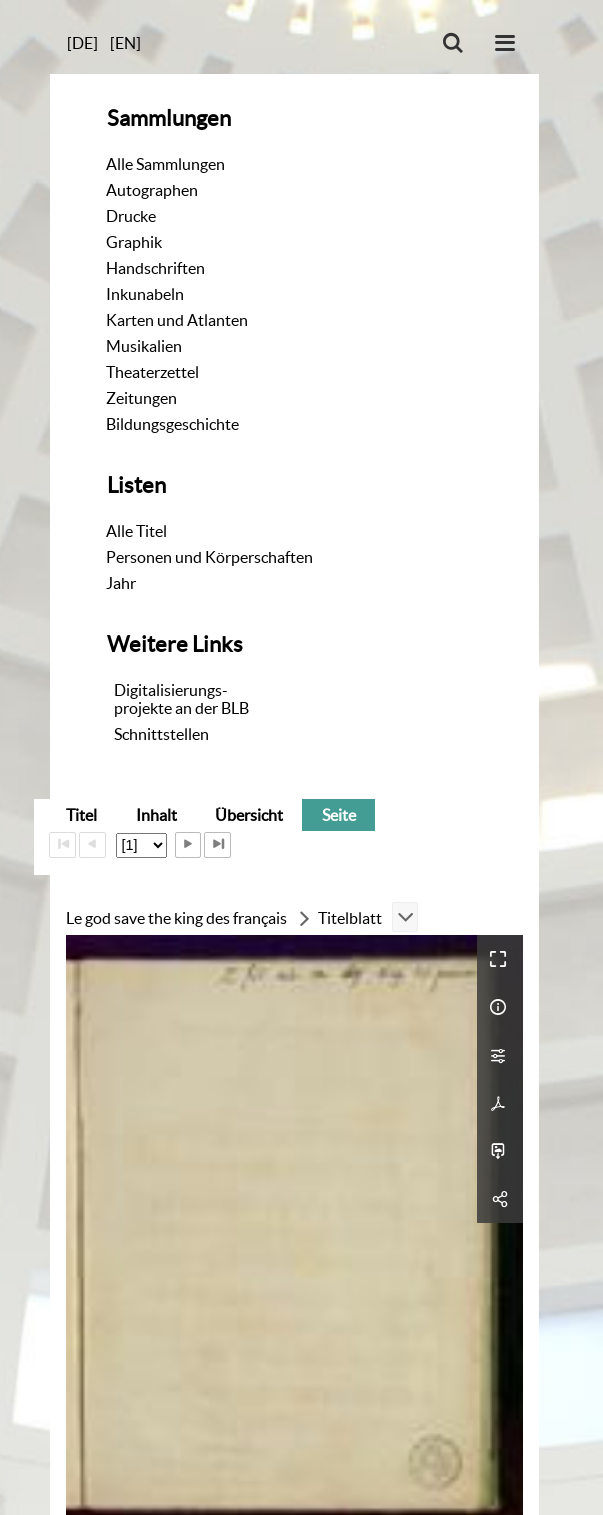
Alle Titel (136, 531)
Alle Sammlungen (165, 164)
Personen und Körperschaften (209, 557)
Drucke (131, 216)
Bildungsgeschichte (172, 424)
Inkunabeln (145, 294)
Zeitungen (141, 398)
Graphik (134, 242)
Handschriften (155, 268)
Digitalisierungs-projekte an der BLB (181, 699)
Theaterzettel (152, 372)
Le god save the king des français (176, 918)
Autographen (152, 190)
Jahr (121, 583)
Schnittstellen (161, 734)
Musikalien (144, 346)
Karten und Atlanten (177, 320)
